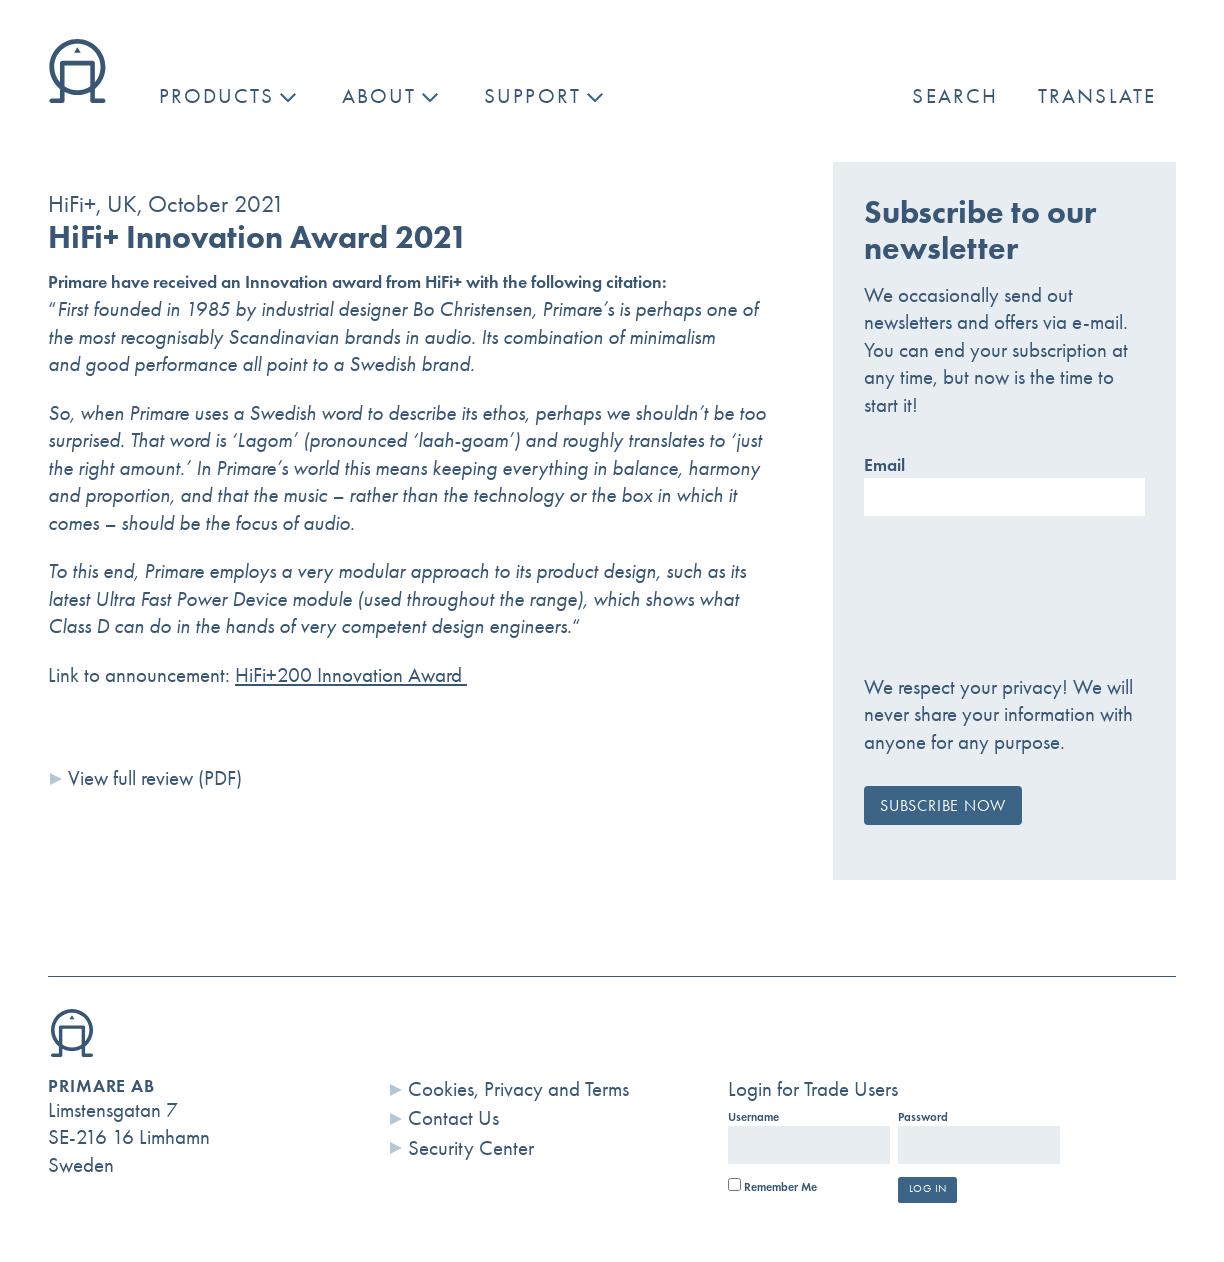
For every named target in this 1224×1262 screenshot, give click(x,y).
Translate (1097, 96)
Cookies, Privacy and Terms (518, 1089)
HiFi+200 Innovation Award (351, 675)
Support (532, 96)
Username (753, 1117)
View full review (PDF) (155, 778)
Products (216, 96)
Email (884, 465)
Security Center (471, 1148)
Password (923, 1117)
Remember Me (772, 1187)
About (379, 96)
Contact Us (453, 1118)
